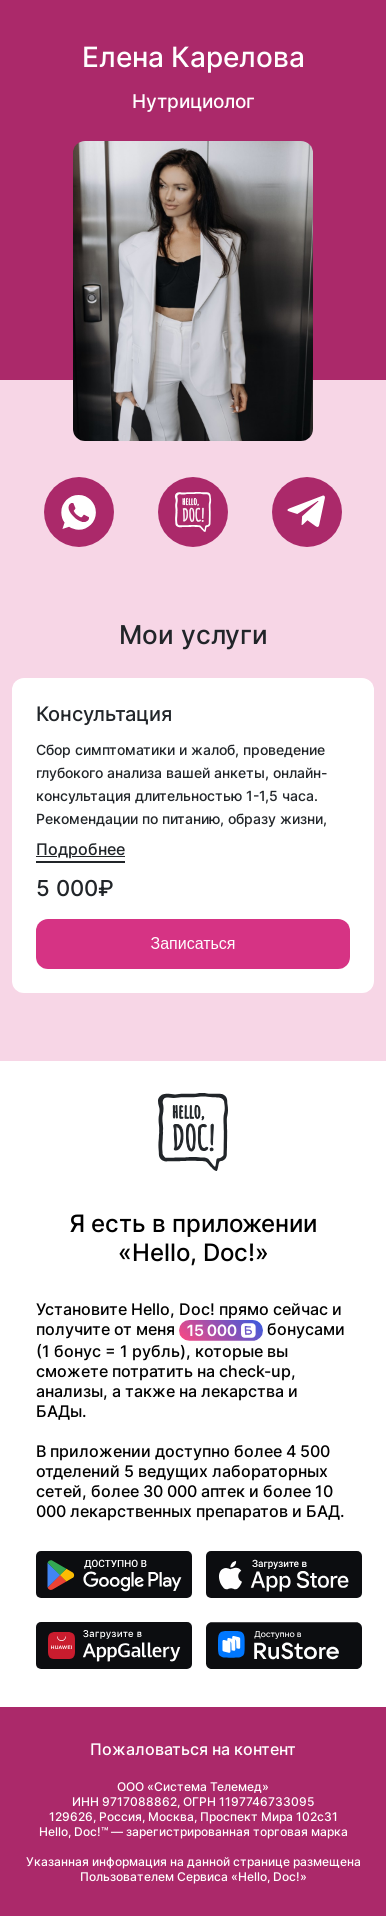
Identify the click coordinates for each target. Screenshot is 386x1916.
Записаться (192, 943)
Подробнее (80, 849)
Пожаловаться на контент (193, 1749)
